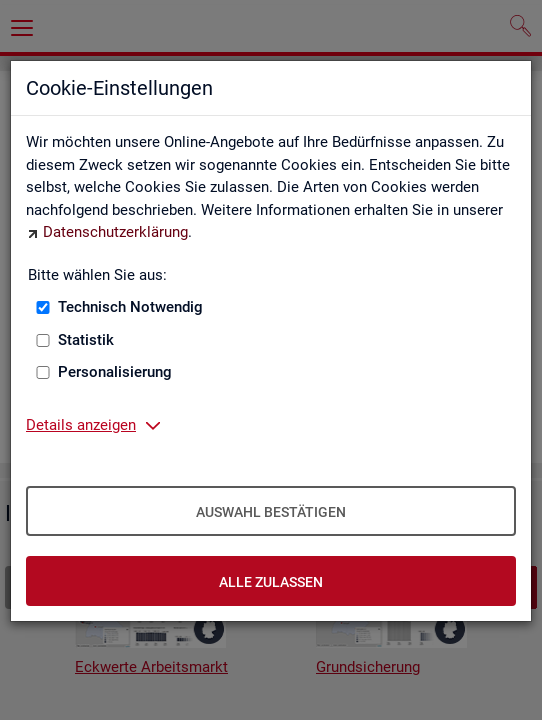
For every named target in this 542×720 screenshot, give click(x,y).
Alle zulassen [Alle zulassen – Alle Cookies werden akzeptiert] (271, 582)
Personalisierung (115, 372)
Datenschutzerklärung (115, 232)
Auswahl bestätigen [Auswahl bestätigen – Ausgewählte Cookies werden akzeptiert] (271, 512)
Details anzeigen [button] (81, 425)
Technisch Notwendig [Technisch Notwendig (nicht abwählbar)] (130, 307)
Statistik (86, 340)
